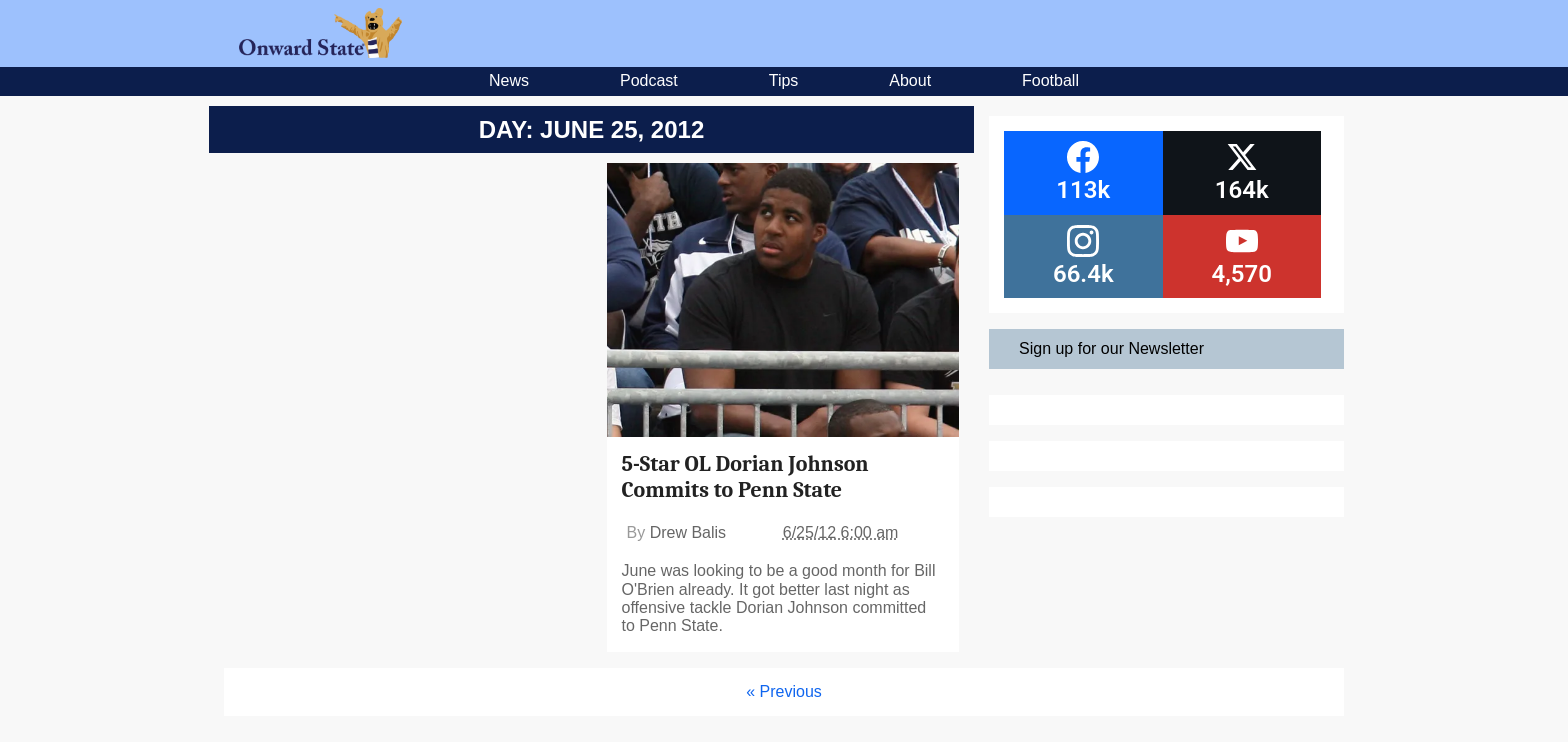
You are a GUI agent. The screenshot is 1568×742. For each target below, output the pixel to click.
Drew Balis (688, 532)
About (910, 80)
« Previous (784, 691)
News (509, 80)
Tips (784, 80)
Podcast (649, 80)
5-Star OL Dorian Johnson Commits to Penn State (745, 477)
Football (1050, 80)
